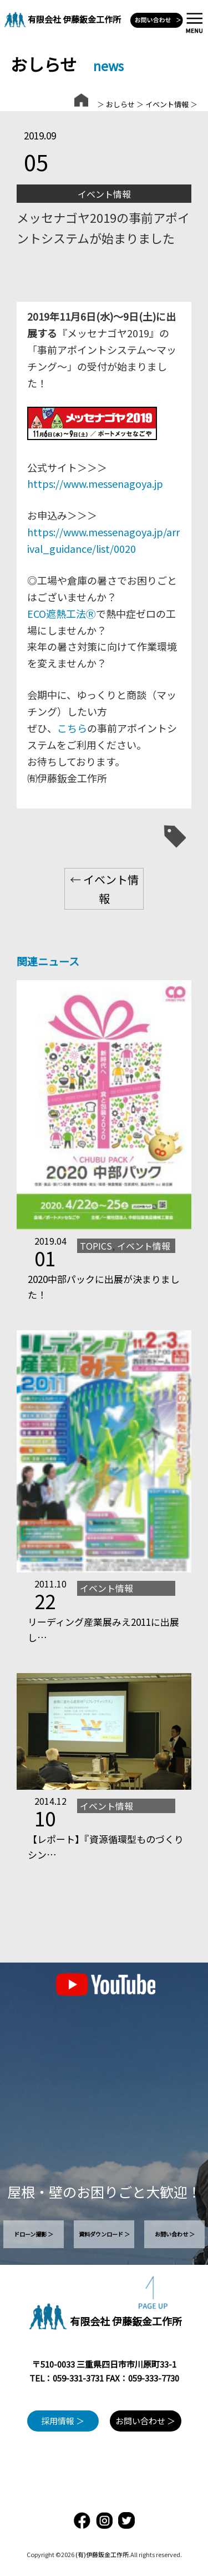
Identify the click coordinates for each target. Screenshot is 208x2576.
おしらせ (120, 103)
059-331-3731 (78, 2378)
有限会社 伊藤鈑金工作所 (74, 19)
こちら (72, 728)
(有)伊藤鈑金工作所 (102, 2554)
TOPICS (96, 1245)
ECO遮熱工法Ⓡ (61, 613)
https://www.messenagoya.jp (95, 483)
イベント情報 (167, 103)
